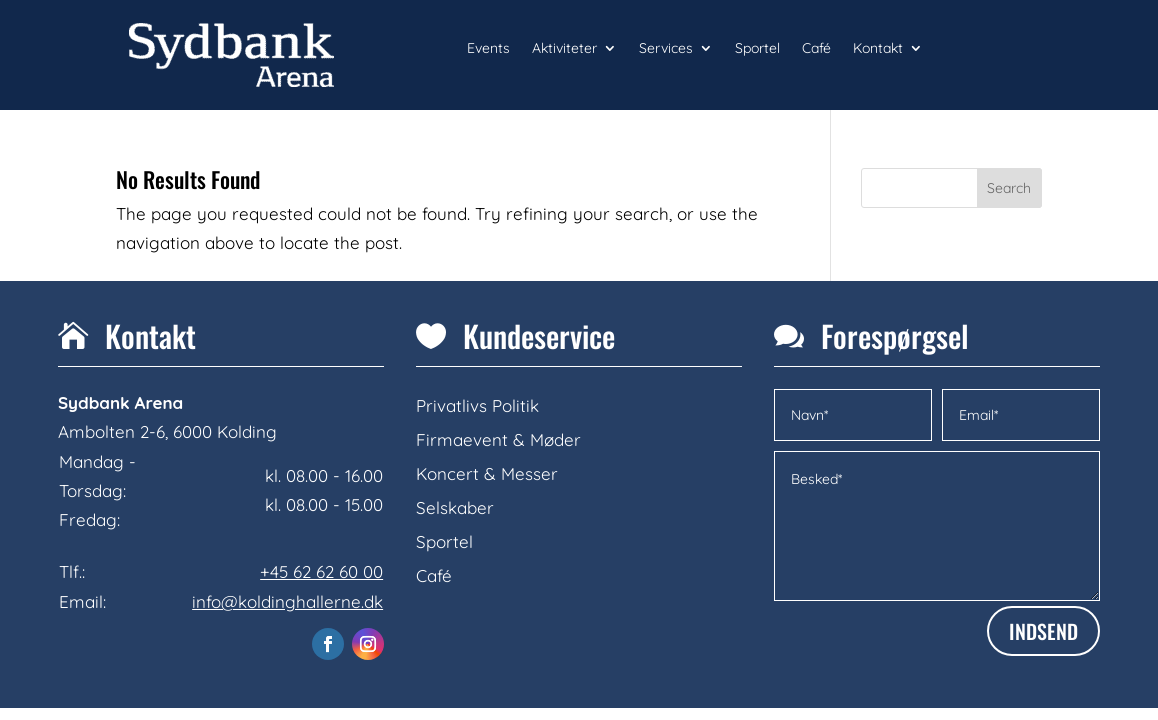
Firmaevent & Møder (498, 439)
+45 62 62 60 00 (321, 571)
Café (816, 49)
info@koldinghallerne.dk (287, 601)
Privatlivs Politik (477, 405)
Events (488, 49)
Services (666, 49)
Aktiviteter (564, 49)
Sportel (757, 49)
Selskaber (455, 507)
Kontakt (878, 49)
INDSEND (1043, 631)
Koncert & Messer (487, 473)
